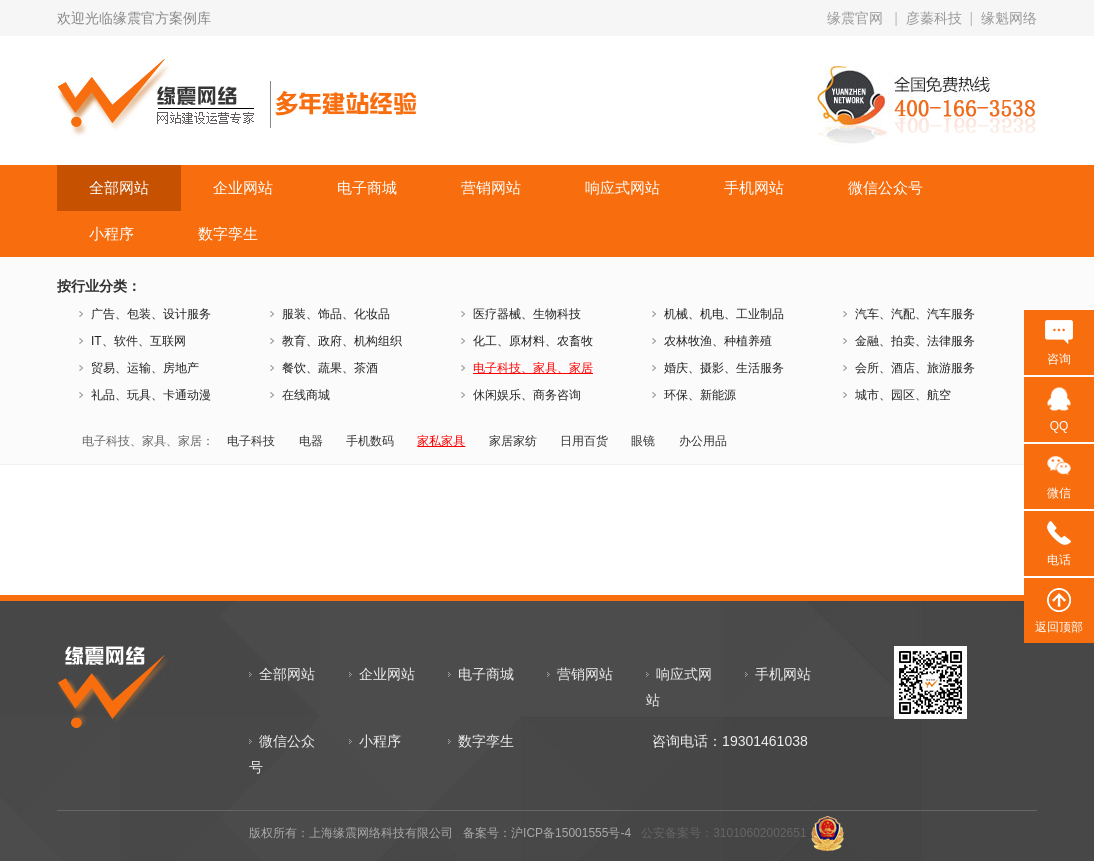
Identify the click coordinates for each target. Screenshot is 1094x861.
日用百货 (584, 441)
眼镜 (643, 441)
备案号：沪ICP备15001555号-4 (547, 833)
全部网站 (119, 187)
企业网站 (243, 187)
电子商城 (367, 187)
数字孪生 (228, 233)
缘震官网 (855, 18)
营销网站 (491, 187)
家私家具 (441, 441)
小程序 (111, 233)
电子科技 (251, 441)
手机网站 (754, 187)
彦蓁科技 (934, 18)
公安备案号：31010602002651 (723, 833)
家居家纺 (513, 441)
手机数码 (370, 441)
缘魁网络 (1009, 18)
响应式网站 (622, 187)
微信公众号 (885, 187)
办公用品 (703, 441)
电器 (311, 441)
